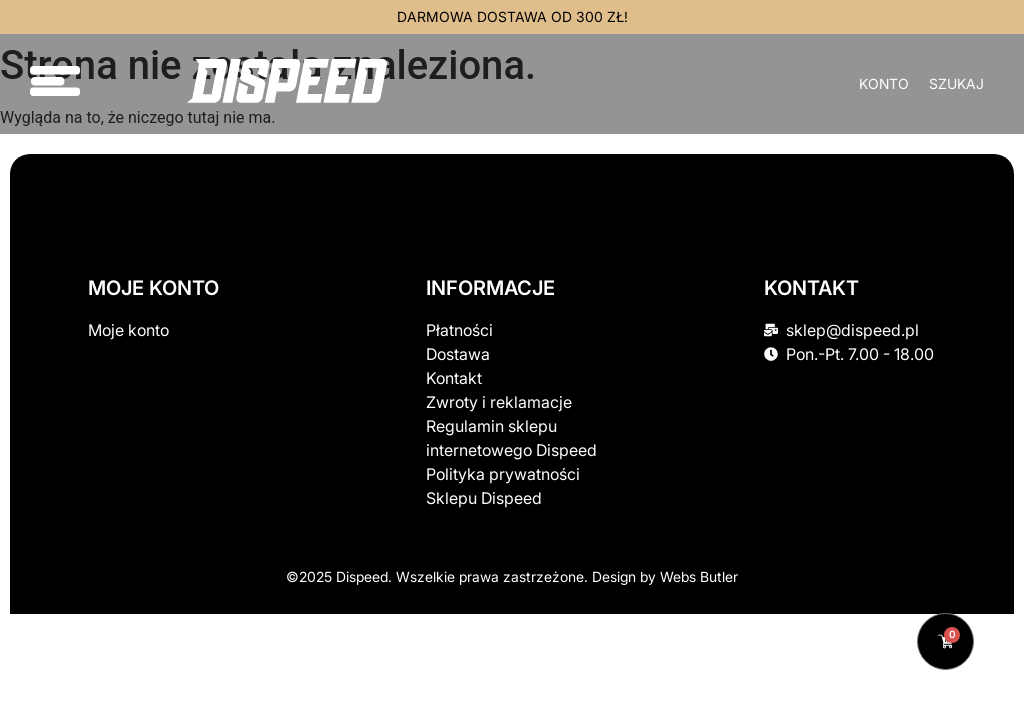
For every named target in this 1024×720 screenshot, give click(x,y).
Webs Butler (699, 576)
